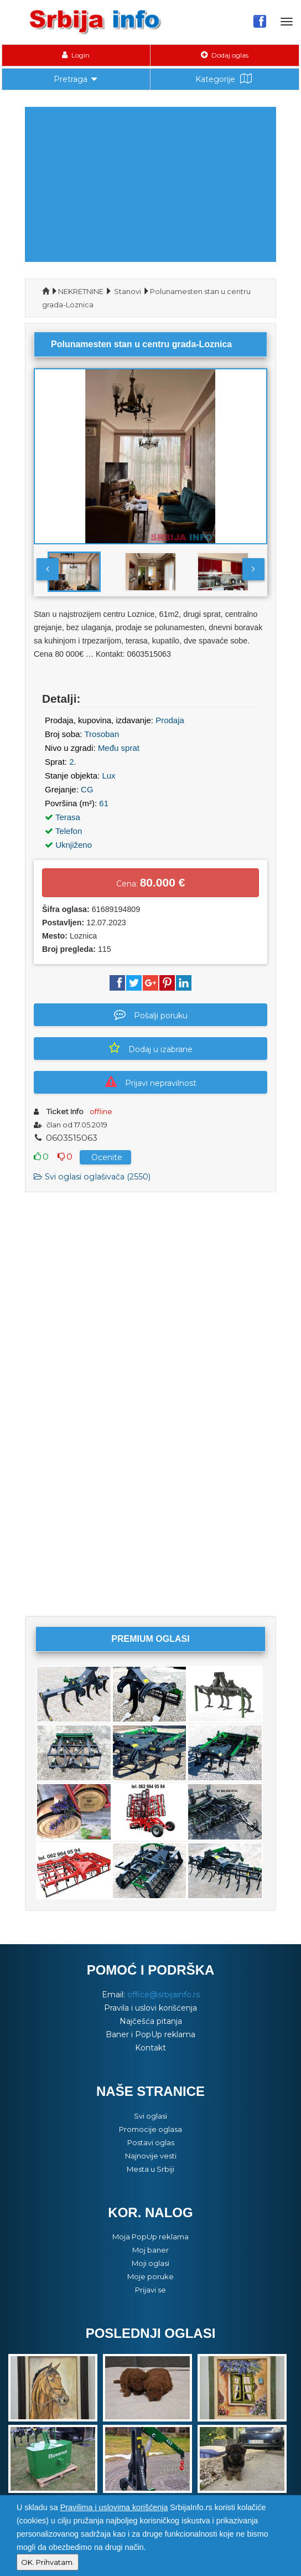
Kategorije (224, 79)
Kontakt (150, 2048)
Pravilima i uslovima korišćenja (114, 2507)
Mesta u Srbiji (150, 2169)
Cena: (150, 882)
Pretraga (76, 78)
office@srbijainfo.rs (163, 1995)
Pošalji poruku (151, 1014)
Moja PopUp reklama (150, 2236)
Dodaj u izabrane (151, 1048)
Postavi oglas (150, 2142)
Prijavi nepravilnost (150, 1082)
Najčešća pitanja (151, 2021)
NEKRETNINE (80, 291)
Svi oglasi (150, 2115)
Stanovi (127, 291)
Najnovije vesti (151, 2155)
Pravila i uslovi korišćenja (150, 2008)
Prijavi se (150, 2289)
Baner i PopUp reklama (150, 2034)
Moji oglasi (150, 2263)
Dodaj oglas (224, 55)
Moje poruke (150, 2276)
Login (76, 55)
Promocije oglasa (150, 2129)
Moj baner (150, 2249)
